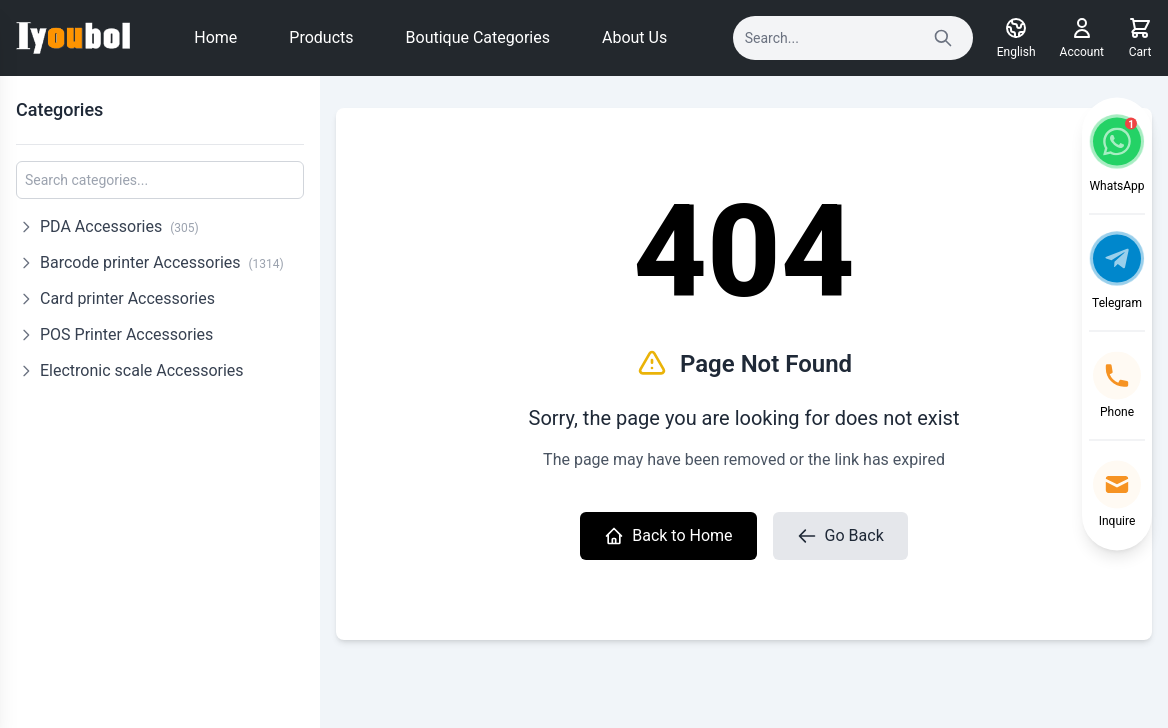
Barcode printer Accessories (162, 262)
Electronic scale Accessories (142, 370)
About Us (634, 37)
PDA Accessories (119, 226)
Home (215, 37)
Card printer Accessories (127, 298)
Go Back (840, 536)
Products (321, 37)
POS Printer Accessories (126, 334)
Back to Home (668, 536)
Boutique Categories (478, 37)
